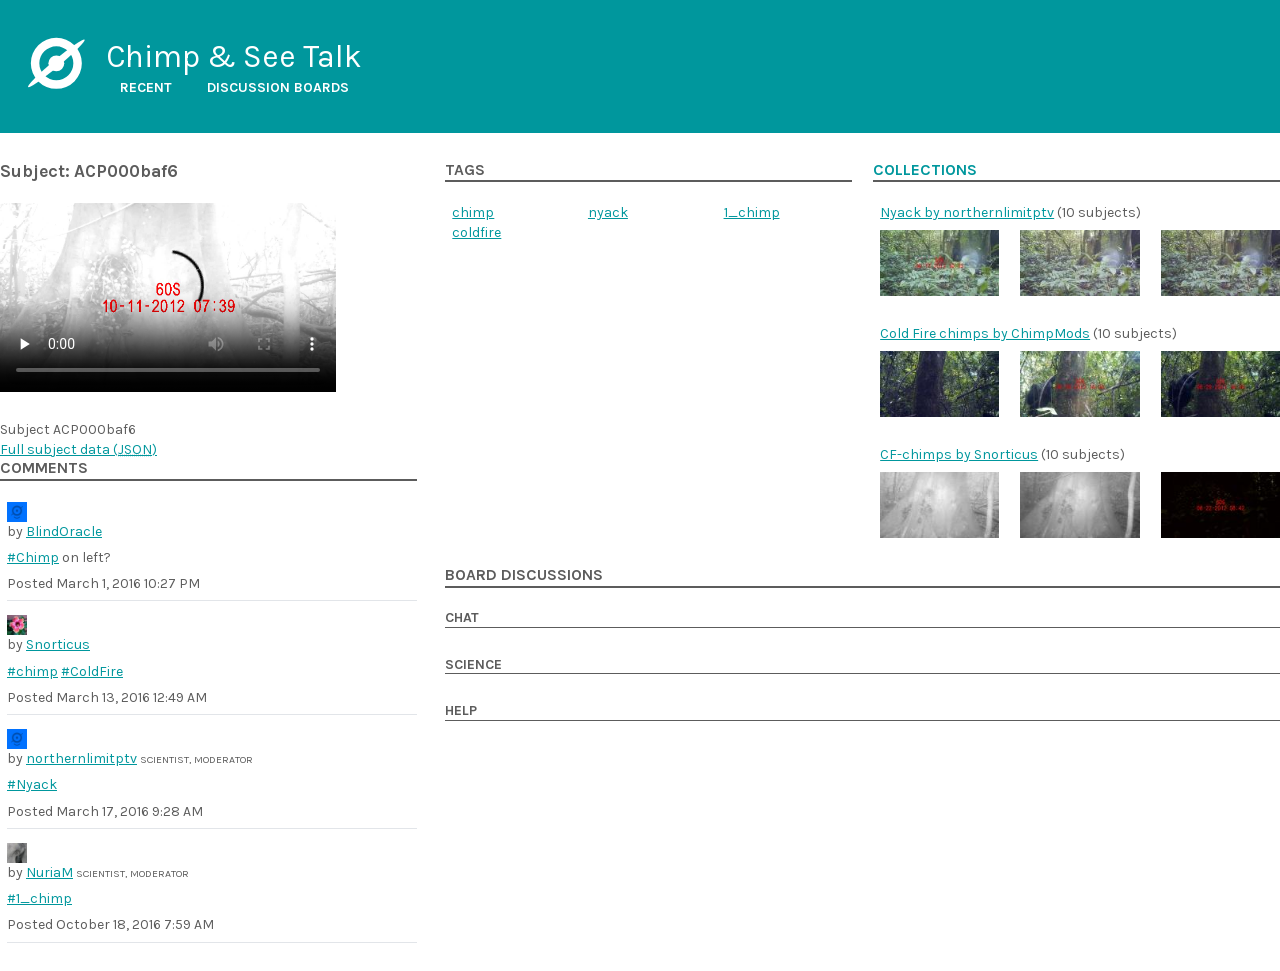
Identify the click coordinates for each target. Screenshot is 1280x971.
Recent (146, 87)
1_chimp (752, 212)
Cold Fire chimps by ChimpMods (985, 333)
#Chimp (33, 557)
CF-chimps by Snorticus (959, 454)
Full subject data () (78, 449)
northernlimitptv (81, 758)
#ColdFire (92, 671)
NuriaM (49, 872)
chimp (473, 212)
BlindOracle (64, 531)
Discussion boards (278, 87)
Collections (925, 170)
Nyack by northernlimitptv (967, 212)
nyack (608, 212)
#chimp (32, 671)
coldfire (476, 232)
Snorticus (58, 644)
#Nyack (32, 784)
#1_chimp (39, 898)
